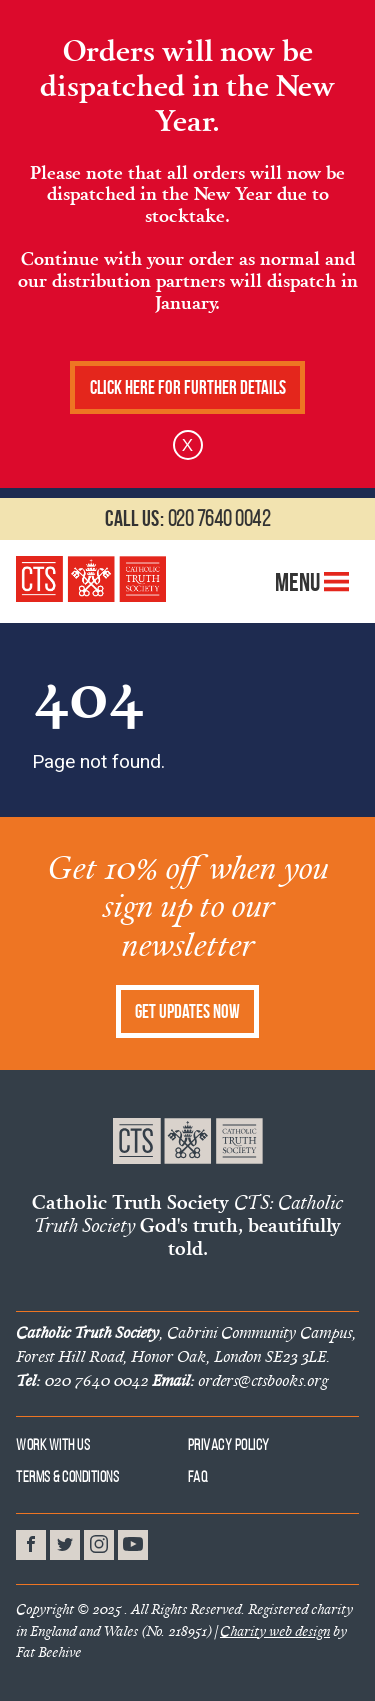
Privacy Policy (229, 1444)
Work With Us (53, 1444)
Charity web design (275, 1631)
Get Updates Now (187, 1011)
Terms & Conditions (67, 1476)
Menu (312, 582)
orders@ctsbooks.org (240, 1380)
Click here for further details (188, 387)
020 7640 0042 (187, 518)
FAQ (198, 1476)
